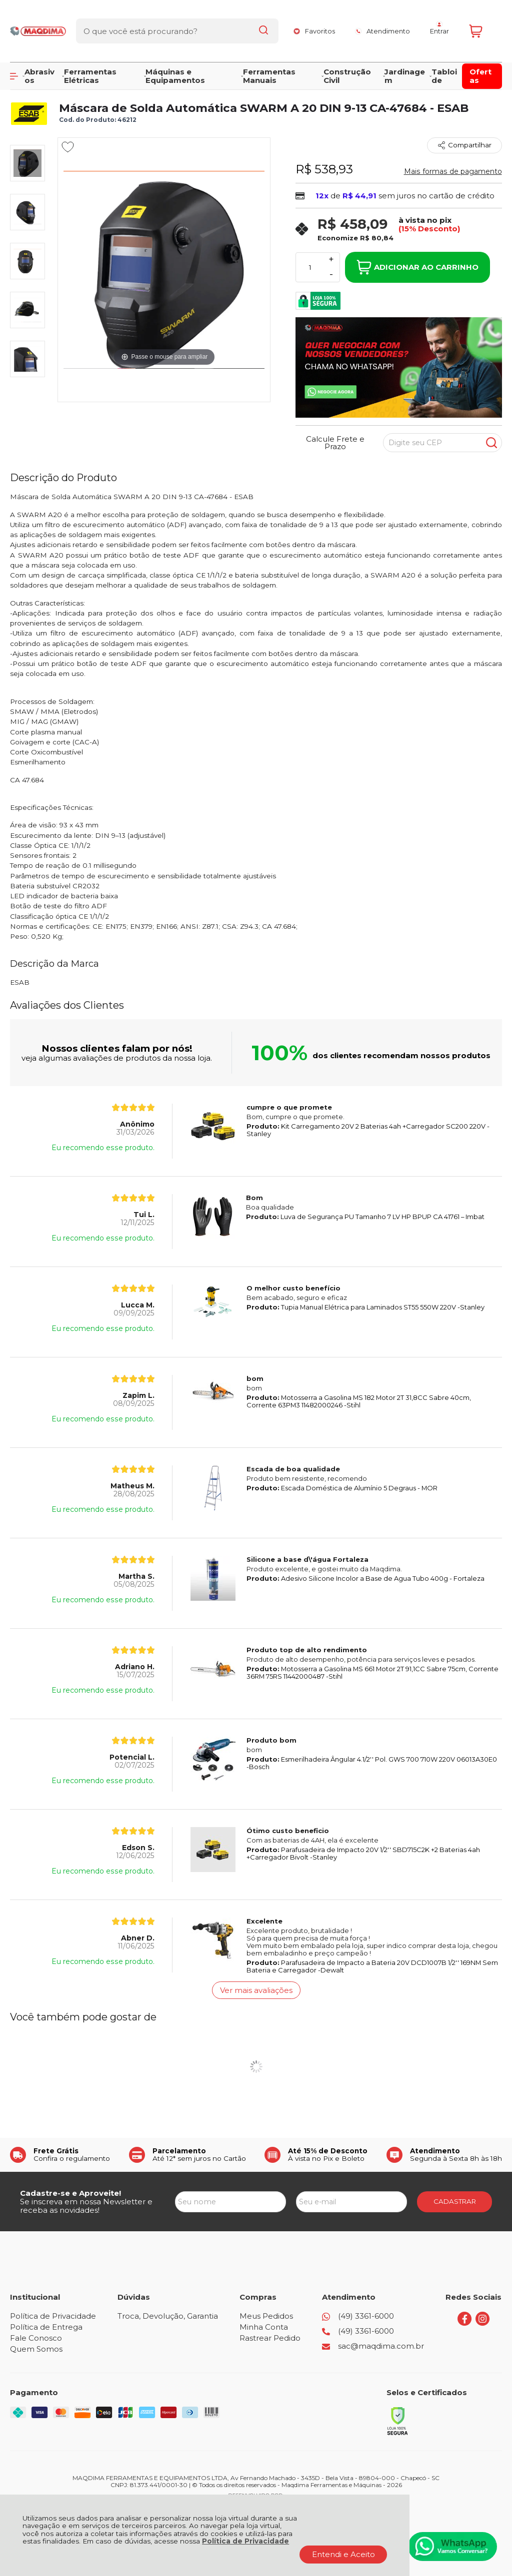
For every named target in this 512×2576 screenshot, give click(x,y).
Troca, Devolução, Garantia (168, 2316)
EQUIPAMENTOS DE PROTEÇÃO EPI (115, 85)
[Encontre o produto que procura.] (255, 23)
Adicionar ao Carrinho (417, 267)
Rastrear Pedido (270, 2338)
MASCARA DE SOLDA (212, 85)
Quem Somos (36, 2349)
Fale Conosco (36, 2338)
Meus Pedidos (266, 2316)
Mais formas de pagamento (453, 171)
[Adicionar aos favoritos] (68, 146)
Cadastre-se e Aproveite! (70, 2193)
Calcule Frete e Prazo (335, 442)
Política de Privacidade (245, 2541)
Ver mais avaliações (256, 1990)
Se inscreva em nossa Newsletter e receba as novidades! (86, 2206)
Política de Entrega (46, 2327)
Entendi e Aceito (343, 2554)
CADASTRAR (455, 2201)
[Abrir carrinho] (483, 23)
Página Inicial (30, 85)
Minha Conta (264, 2327)
